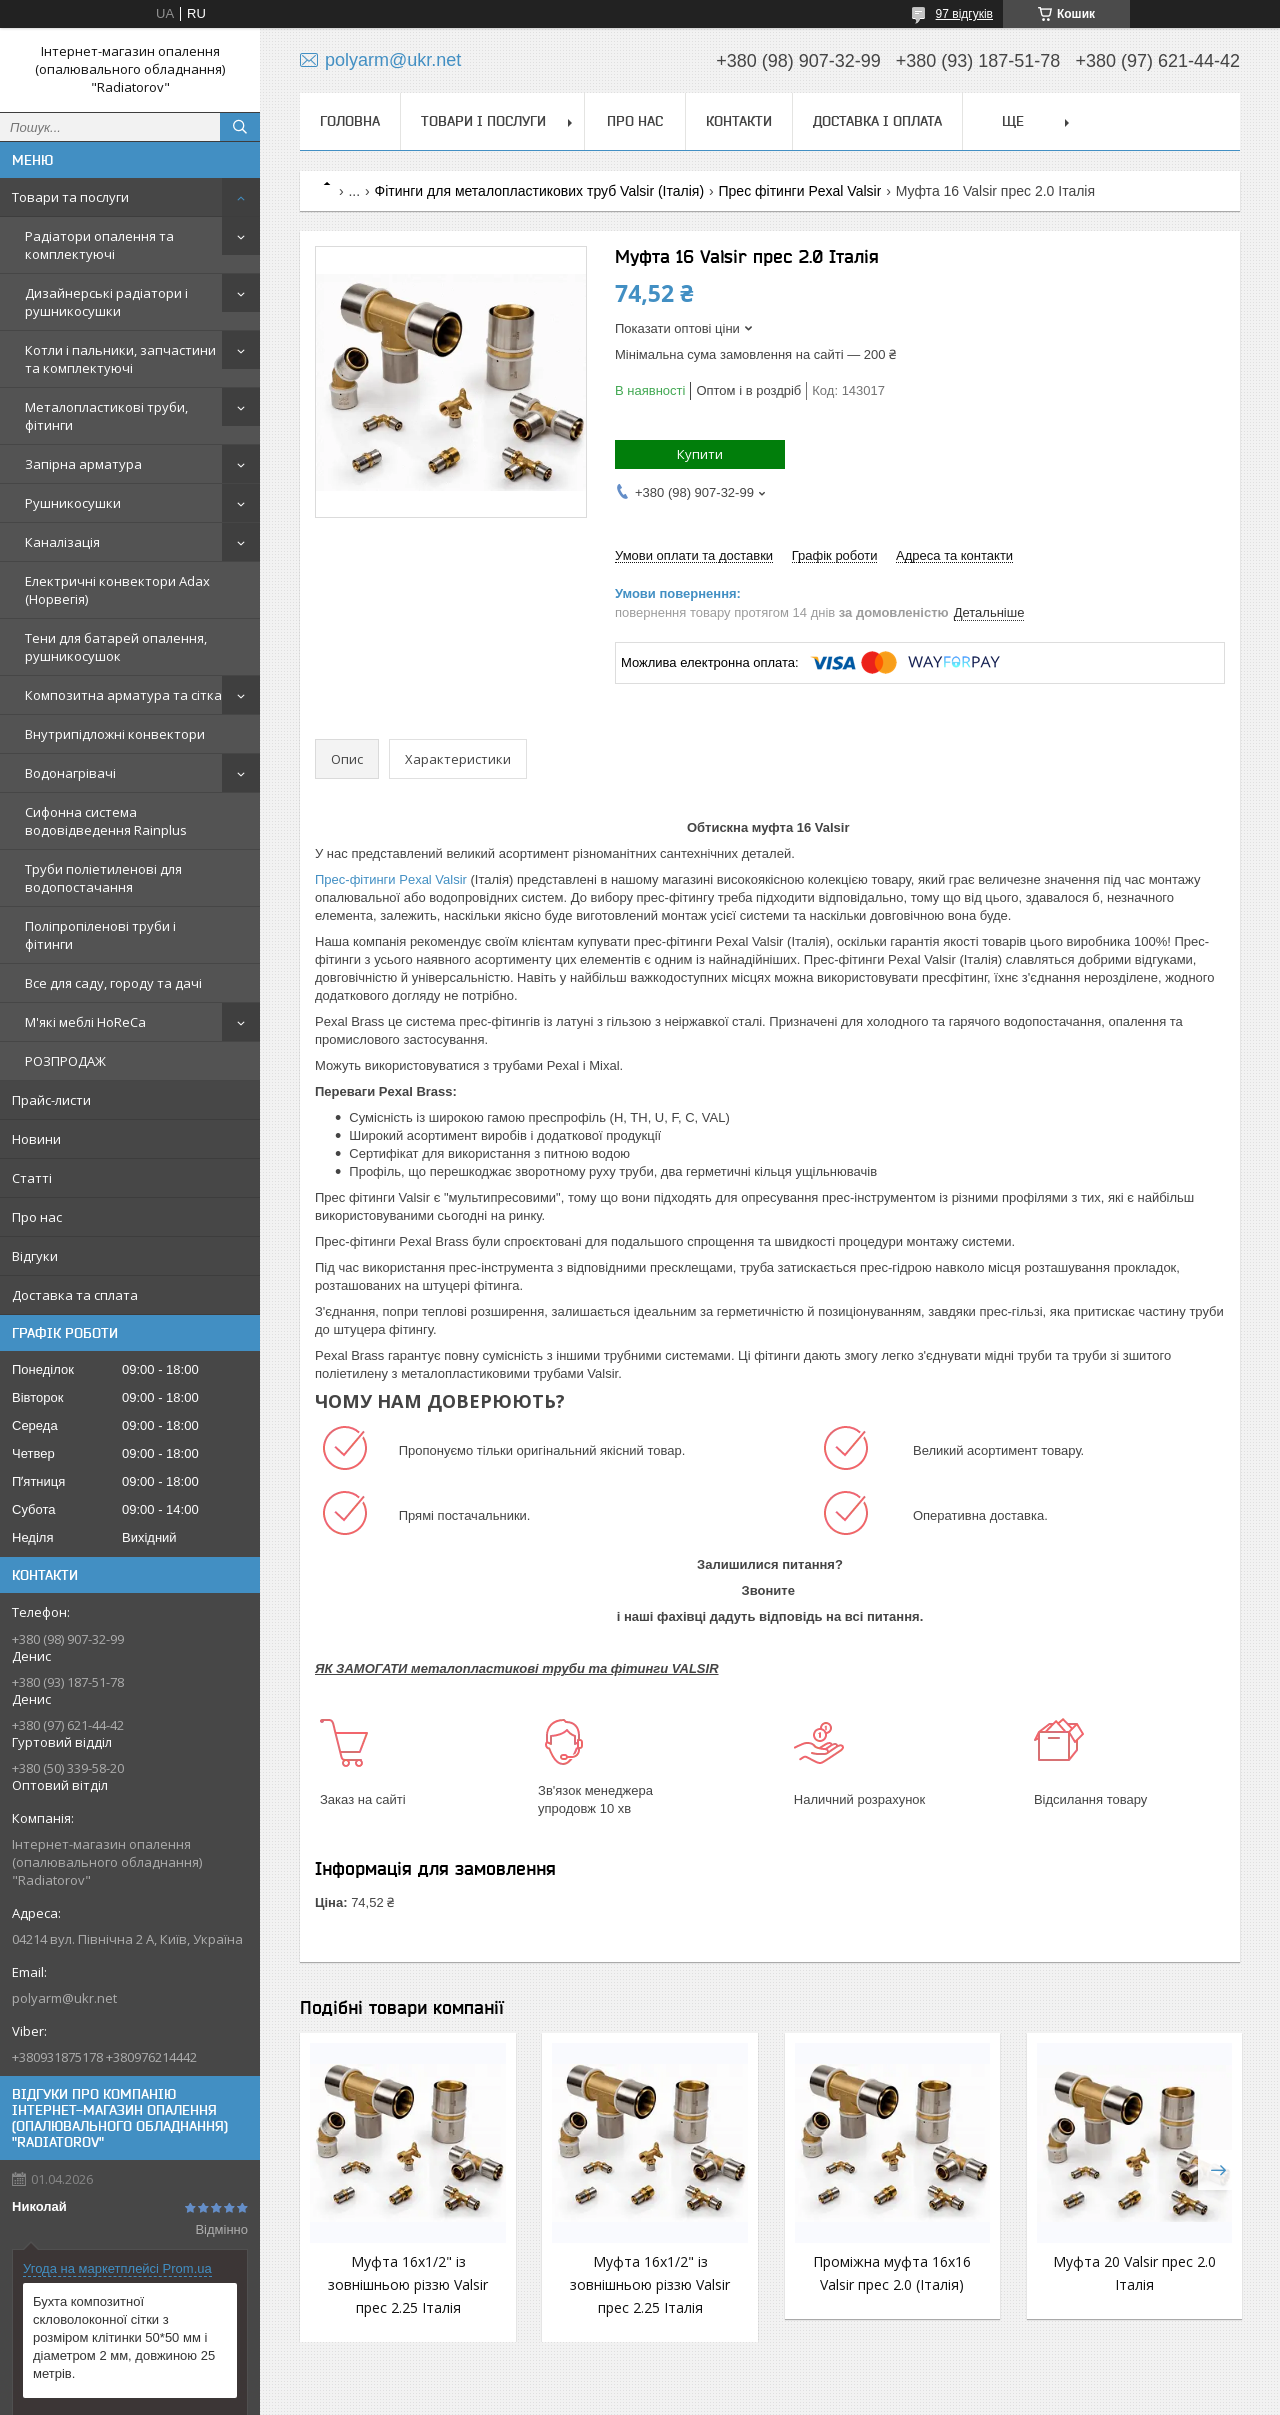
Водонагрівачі (70, 773)
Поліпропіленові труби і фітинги (100, 935)
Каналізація (62, 542)
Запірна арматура (83, 464)
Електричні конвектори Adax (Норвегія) (117, 590)
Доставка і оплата (877, 121)
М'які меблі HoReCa (85, 1022)
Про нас (37, 1217)
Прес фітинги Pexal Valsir (800, 191)
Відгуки (35, 1256)
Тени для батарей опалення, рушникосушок (116, 647)
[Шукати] (240, 127)
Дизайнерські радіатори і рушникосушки (106, 302)
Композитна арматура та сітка (123, 695)
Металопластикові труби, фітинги (106, 416)
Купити (700, 454)
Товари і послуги (483, 121)
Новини (36, 1139)
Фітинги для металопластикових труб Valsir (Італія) (540, 191)
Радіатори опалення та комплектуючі (99, 245)
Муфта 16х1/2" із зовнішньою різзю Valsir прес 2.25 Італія (408, 2284)
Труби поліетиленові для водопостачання (103, 878)
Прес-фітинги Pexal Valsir (391, 879)
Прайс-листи (51, 1100)
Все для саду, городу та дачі (113, 983)
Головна (350, 121)
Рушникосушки (73, 503)
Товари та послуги (70, 197)
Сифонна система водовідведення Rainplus (106, 821)
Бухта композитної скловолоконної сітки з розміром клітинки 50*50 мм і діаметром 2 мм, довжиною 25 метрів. (124, 2337)
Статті (32, 1178)
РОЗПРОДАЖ (65, 1061)
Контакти (739, 121)
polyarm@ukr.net (64, 1998)
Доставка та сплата (75, 1295)
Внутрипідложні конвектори (115, 734)
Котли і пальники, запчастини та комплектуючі (120, 359)
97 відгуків (964, 14)
